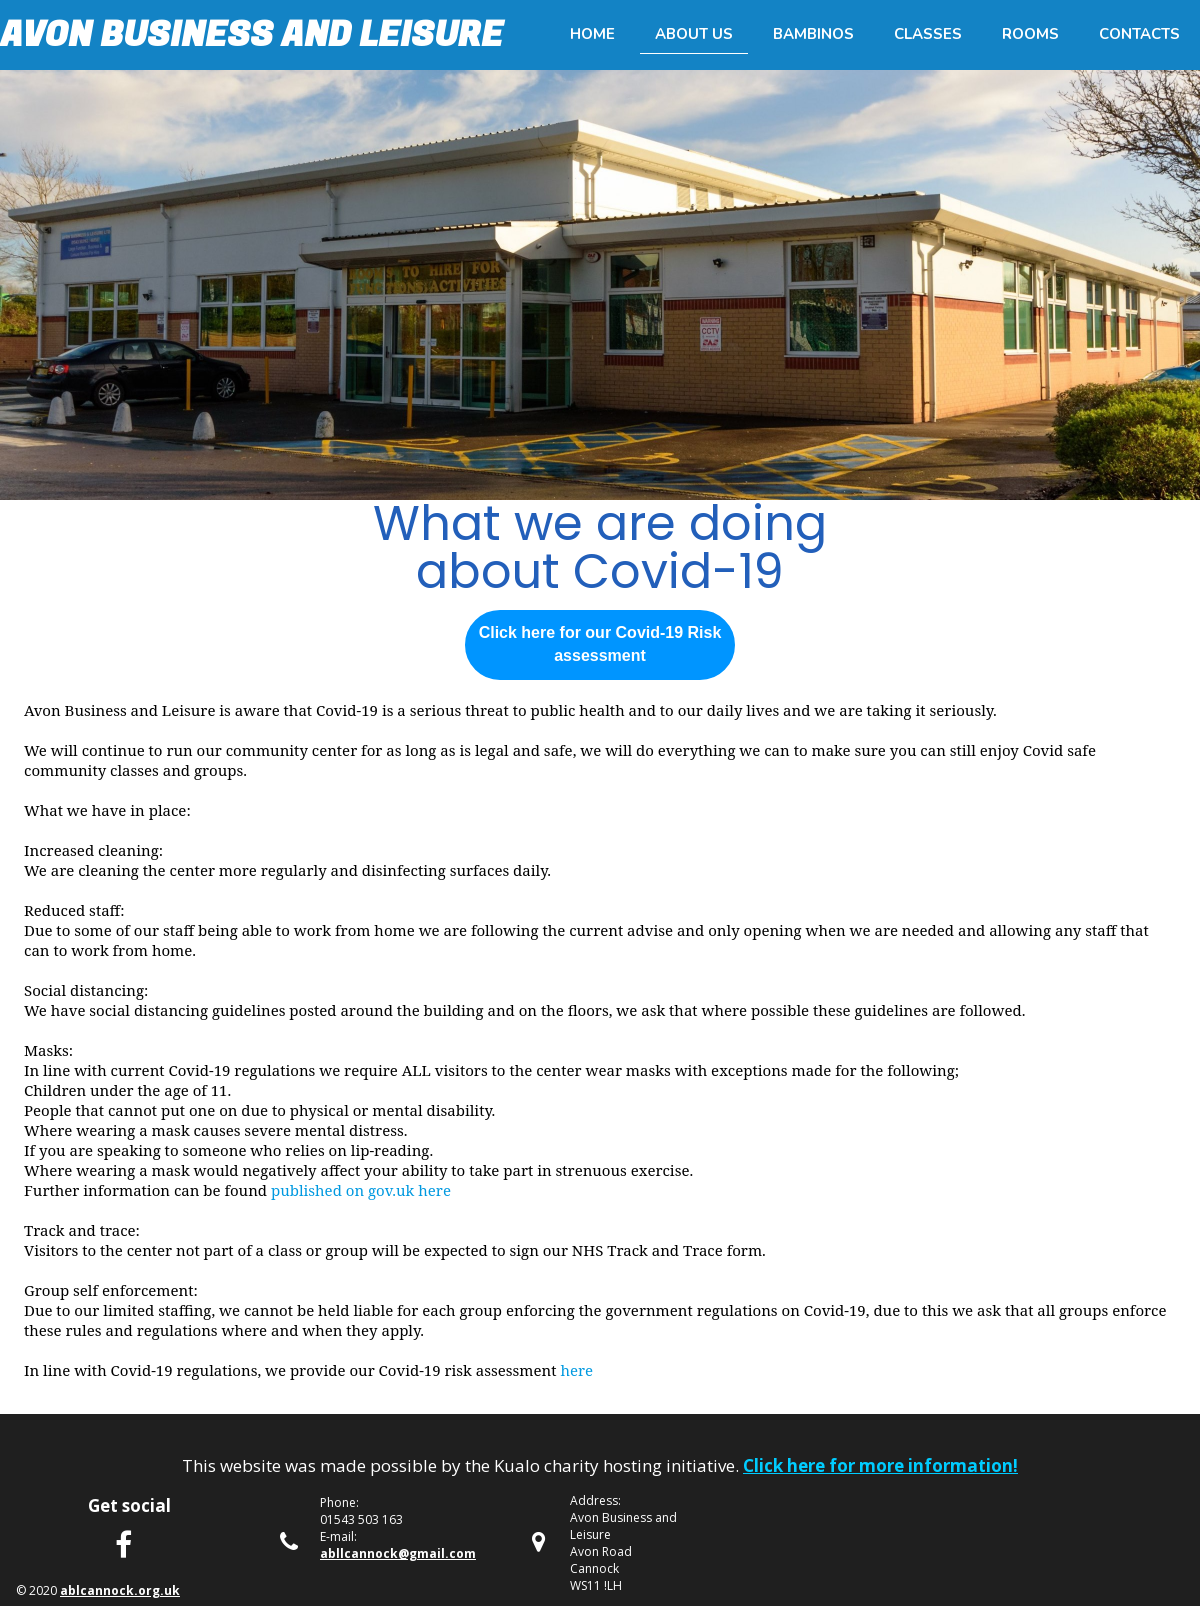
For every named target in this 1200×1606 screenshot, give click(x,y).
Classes (928, 34)
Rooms (1030, 34)
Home (592, 34)
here (576, 1370)
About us (694, 34)
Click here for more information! (880, 1465)
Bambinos (813, 34)
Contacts (1139, 34)
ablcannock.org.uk (120, 1590)
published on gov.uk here (361, 1190)
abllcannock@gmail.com (398, 1553)
